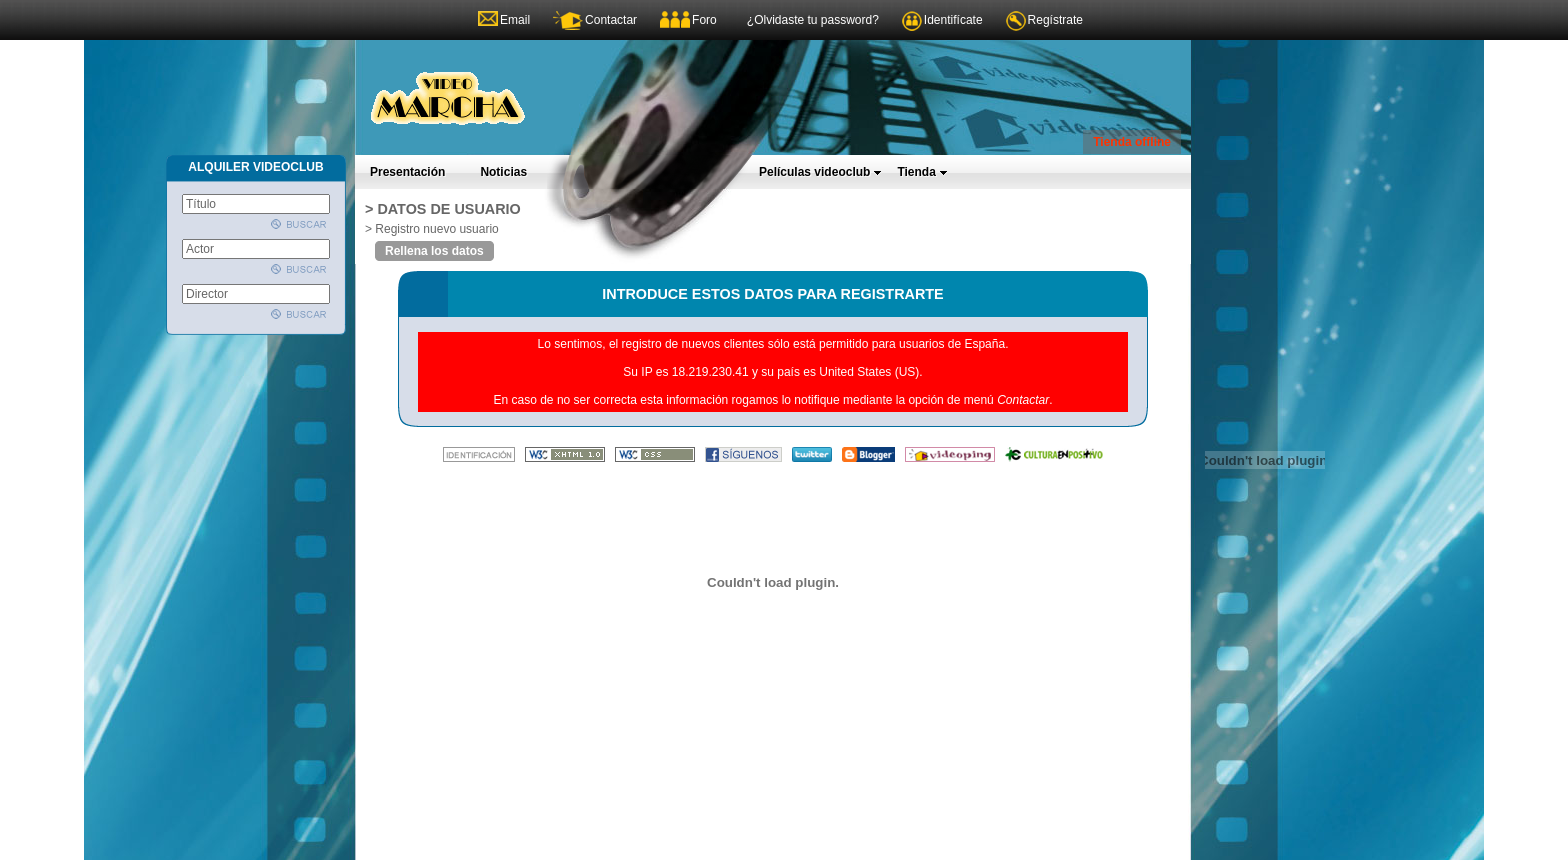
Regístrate (1055, 20)
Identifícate (953, 20)
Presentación (407, 172)
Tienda (922, 172)
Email (515, 20)
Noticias (503, 172)
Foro (704, 20)
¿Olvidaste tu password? (813, 20)
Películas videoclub (820, 172)
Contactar (611, 20)
